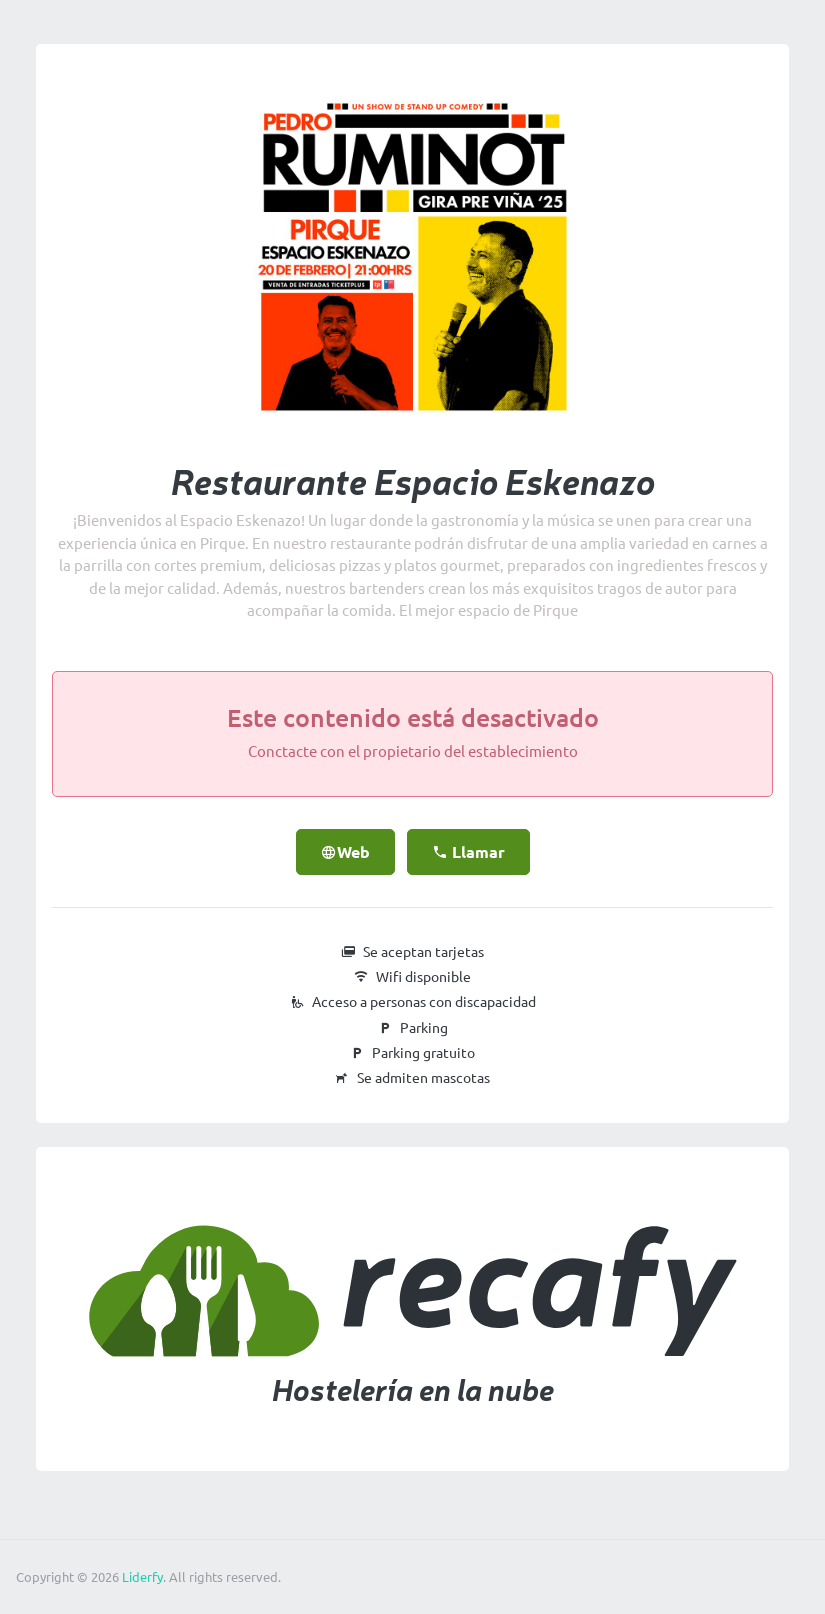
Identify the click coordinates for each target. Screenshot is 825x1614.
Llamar (468, 852)
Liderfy (142, 1577)
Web (345, 852)
